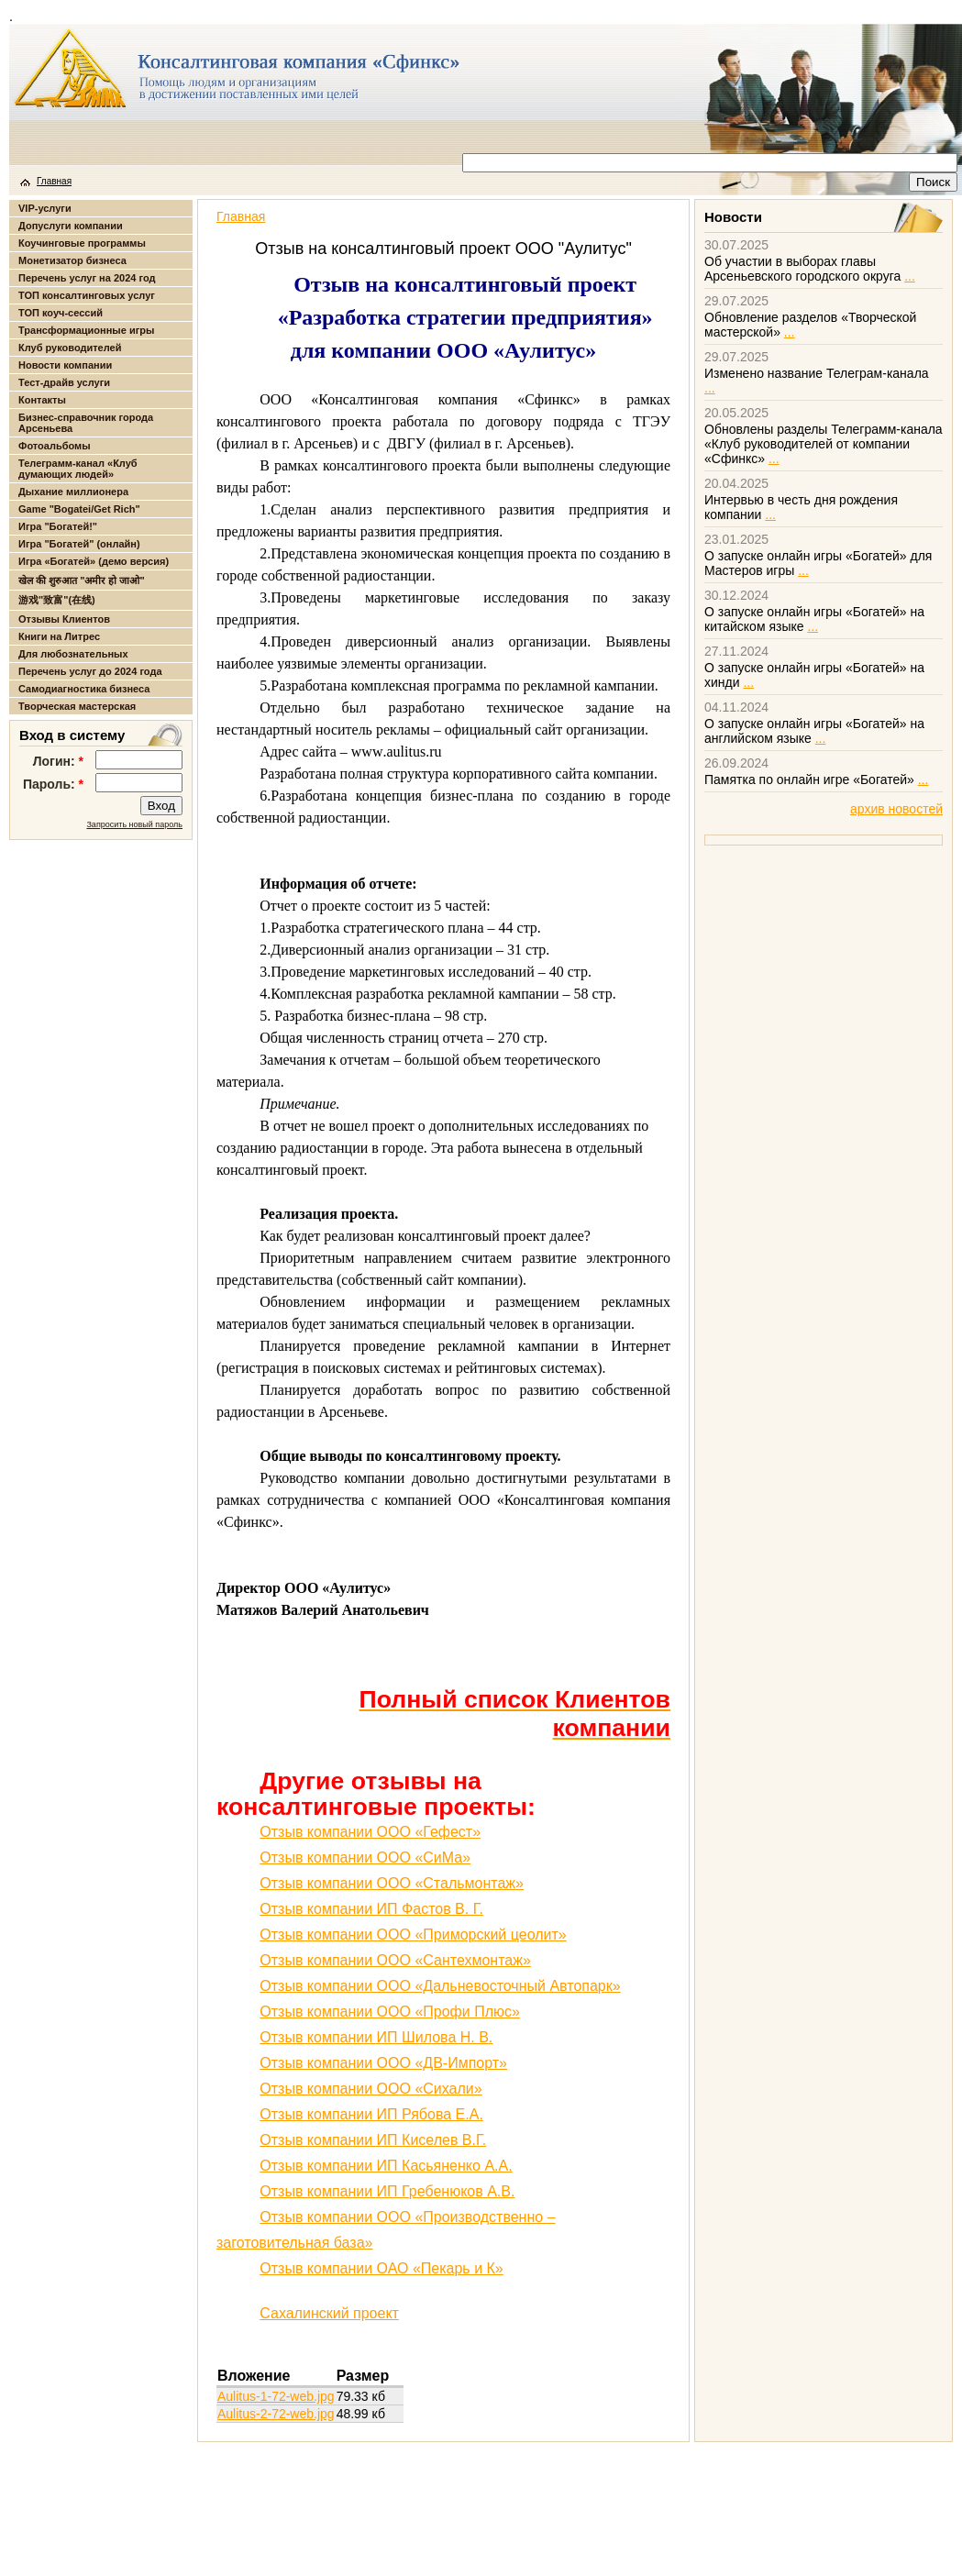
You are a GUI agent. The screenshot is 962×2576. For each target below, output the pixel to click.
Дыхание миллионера (73, 491)
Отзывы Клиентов (64, 619)
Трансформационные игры (86, 330)
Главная (54, 181)
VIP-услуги (45, 208)
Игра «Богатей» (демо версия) (93, 561)
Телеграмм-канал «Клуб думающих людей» (78, 469)
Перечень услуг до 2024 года (90, 671)
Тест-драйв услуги (64, 382)
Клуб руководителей (69, 347)
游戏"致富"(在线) (56, 599)
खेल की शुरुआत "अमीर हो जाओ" (81, 580)
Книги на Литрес (59, 636)
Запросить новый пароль (134, 824)
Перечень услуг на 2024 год (86, 277)
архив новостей (896, 809)
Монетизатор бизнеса (72, 260)
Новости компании (65, 364)
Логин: (58, 761)
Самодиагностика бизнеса (83, 688)
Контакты (42, 399)
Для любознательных (73, 653)
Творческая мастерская (77, 706)
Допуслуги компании (70, 225)
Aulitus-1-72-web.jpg (276, 2396)
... (909, 276)
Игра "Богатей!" (57, 526)
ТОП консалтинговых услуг (86, 295)
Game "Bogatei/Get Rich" (79, 508)
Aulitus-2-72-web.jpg (276, 2413)
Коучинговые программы (82, 243)
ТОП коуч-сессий (60, 312)
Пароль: (53, 784)
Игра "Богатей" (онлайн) (79, 543)
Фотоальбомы (54, 445)
